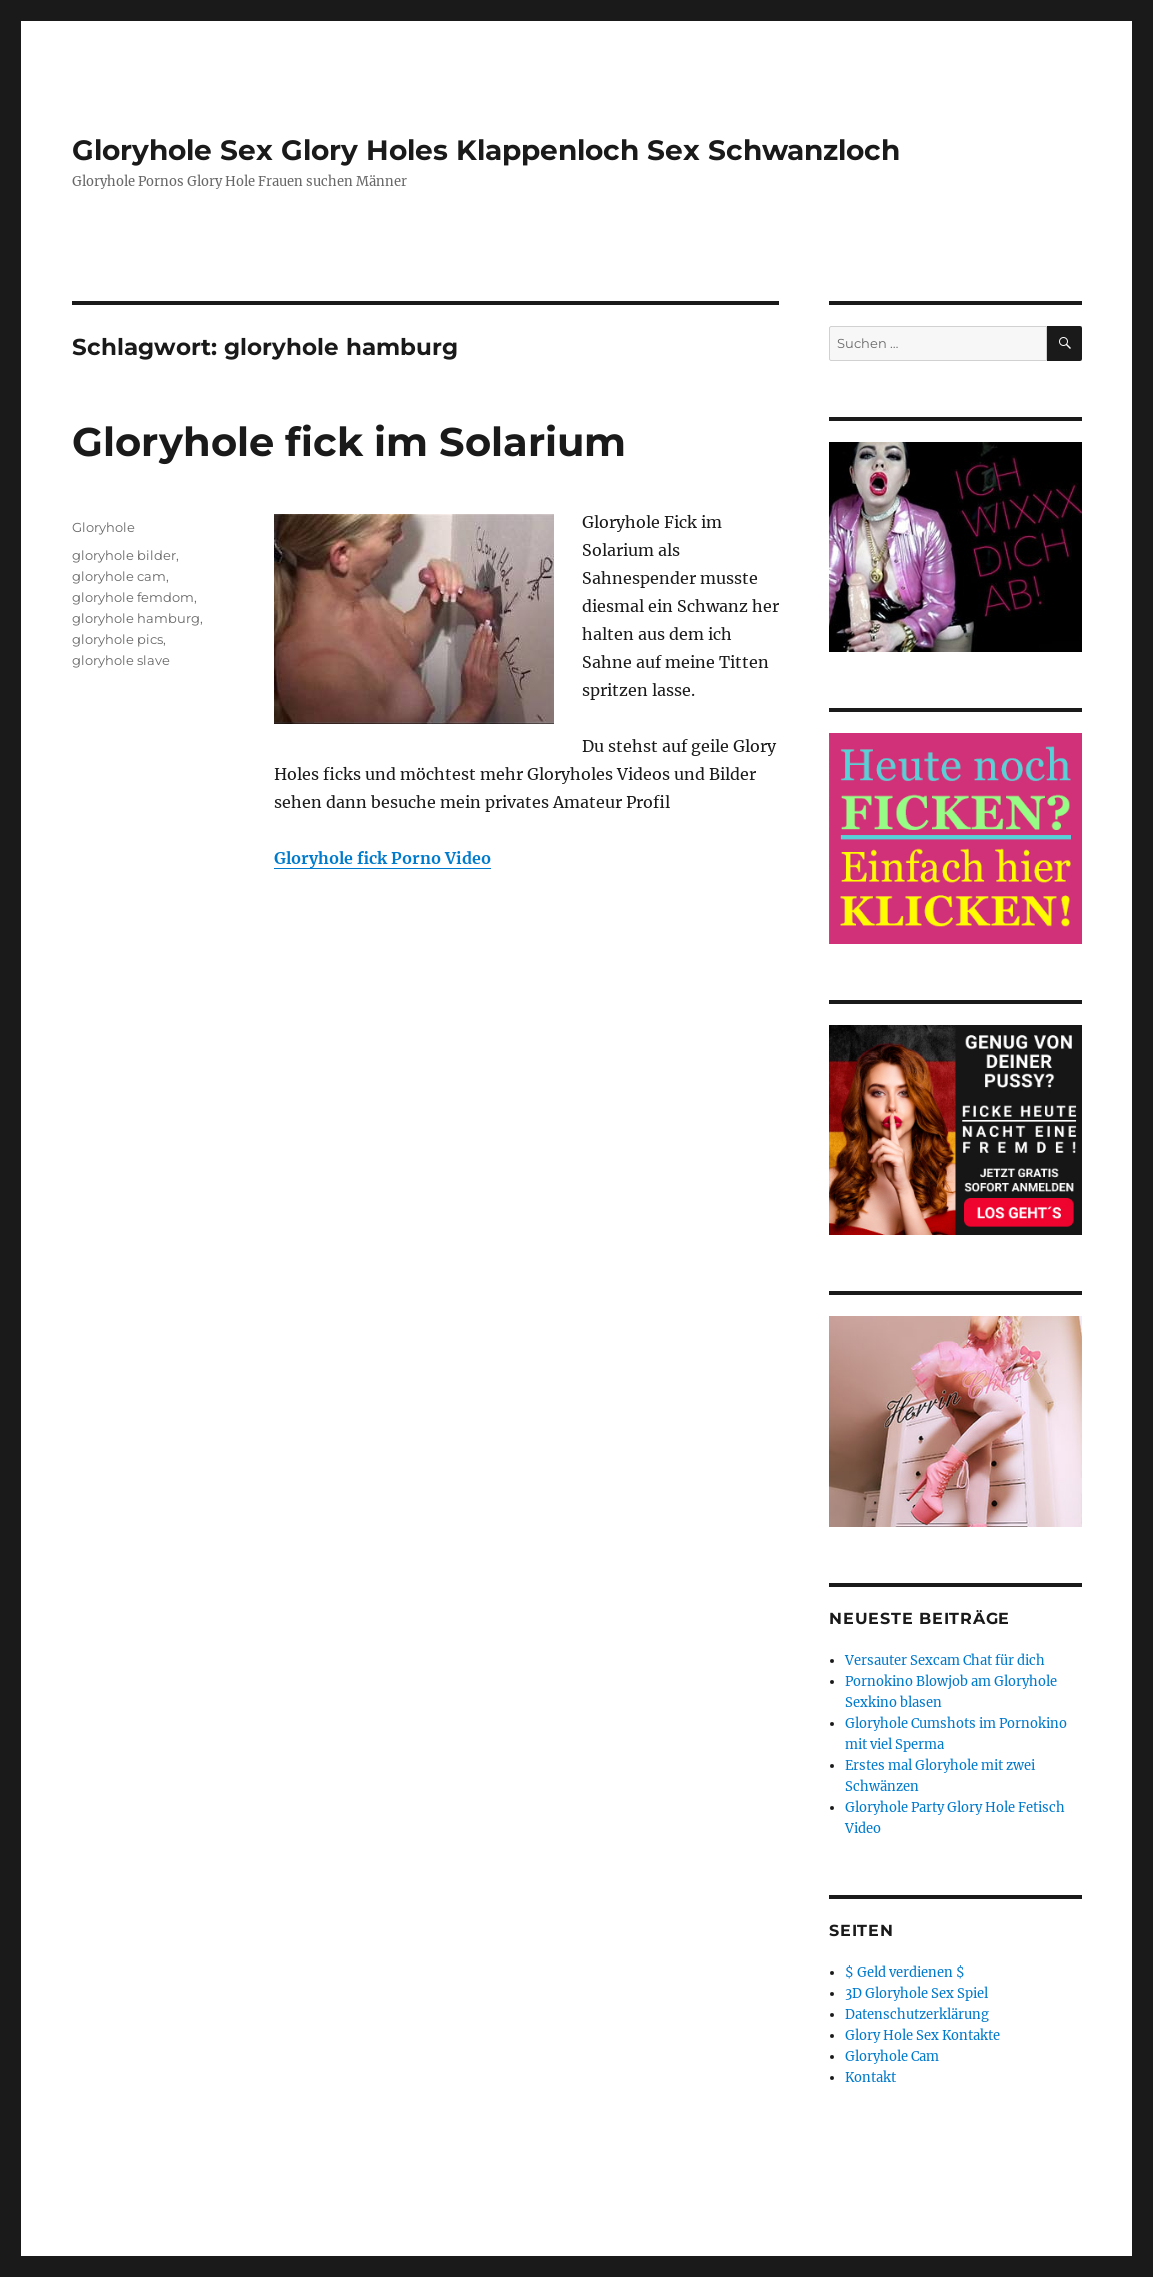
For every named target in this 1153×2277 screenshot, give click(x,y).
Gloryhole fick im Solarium (349, 441)
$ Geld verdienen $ (905, 1972)
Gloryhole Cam (892, 2056)
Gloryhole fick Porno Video (382, 858)
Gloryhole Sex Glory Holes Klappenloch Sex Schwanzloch (486, 150)
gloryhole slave (121, 660)
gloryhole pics (117, 639)
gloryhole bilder (124, 555)
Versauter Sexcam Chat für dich (945, 1660)
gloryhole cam (119, 576)
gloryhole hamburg (136, 618)
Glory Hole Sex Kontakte (922, 2035)
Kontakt (870, 2077)
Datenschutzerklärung (917, 2014)
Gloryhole (103, 527)
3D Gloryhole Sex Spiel (916, 1993)
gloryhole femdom (133, 597)
